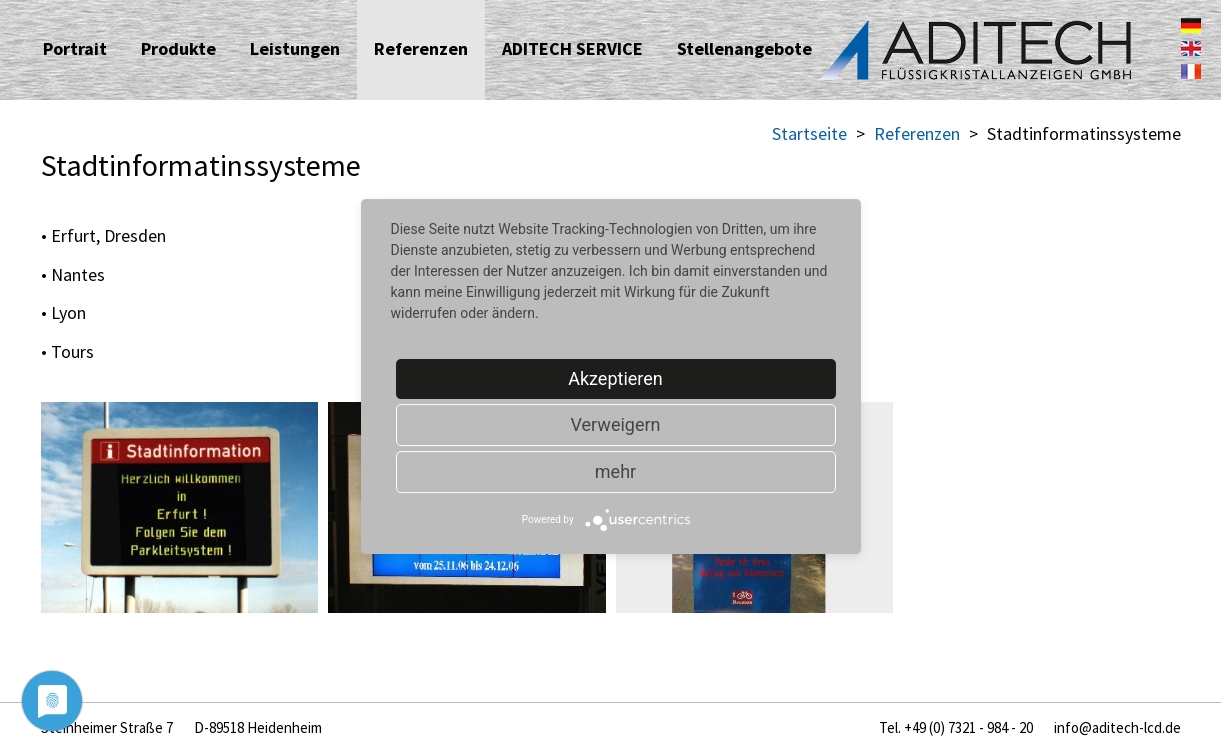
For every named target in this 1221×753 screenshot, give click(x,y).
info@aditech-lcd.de (1117, 727)
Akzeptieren (615, 378)
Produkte (178, 48)
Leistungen (295, 48)
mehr (615, 471)
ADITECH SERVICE (572, 48)
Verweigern (615, 424)
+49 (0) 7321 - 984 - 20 (968, 727)
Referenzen (421, 48)
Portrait (75, 48)
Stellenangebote (744, 48)
